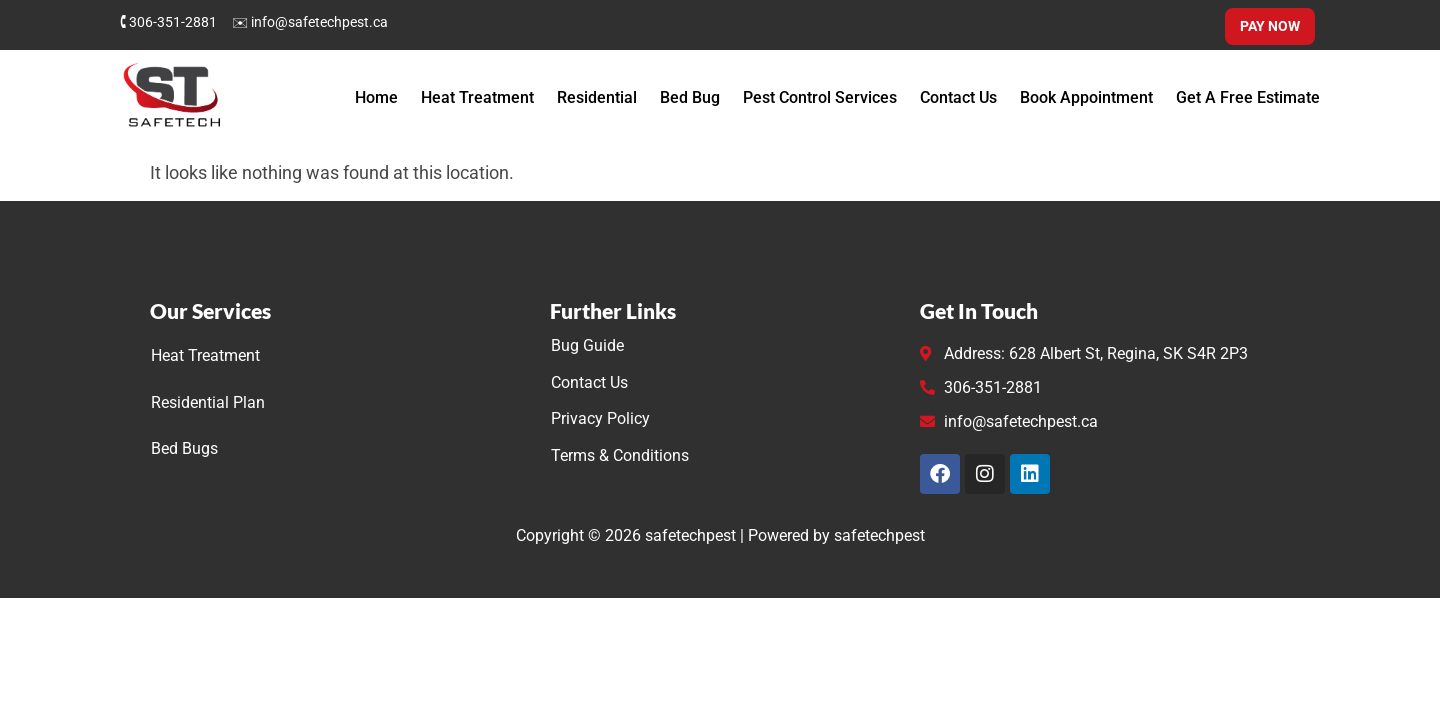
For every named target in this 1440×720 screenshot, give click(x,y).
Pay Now (1270, 26)
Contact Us (958, 97)
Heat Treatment (477, 97)
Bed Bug (690, 97)
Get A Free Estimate (1248, 97)
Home (376, 97)
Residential (597, 97)
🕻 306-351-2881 (168, 22)
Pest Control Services (820, 97)
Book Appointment (1086, 97)
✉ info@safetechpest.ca (310, 22)
